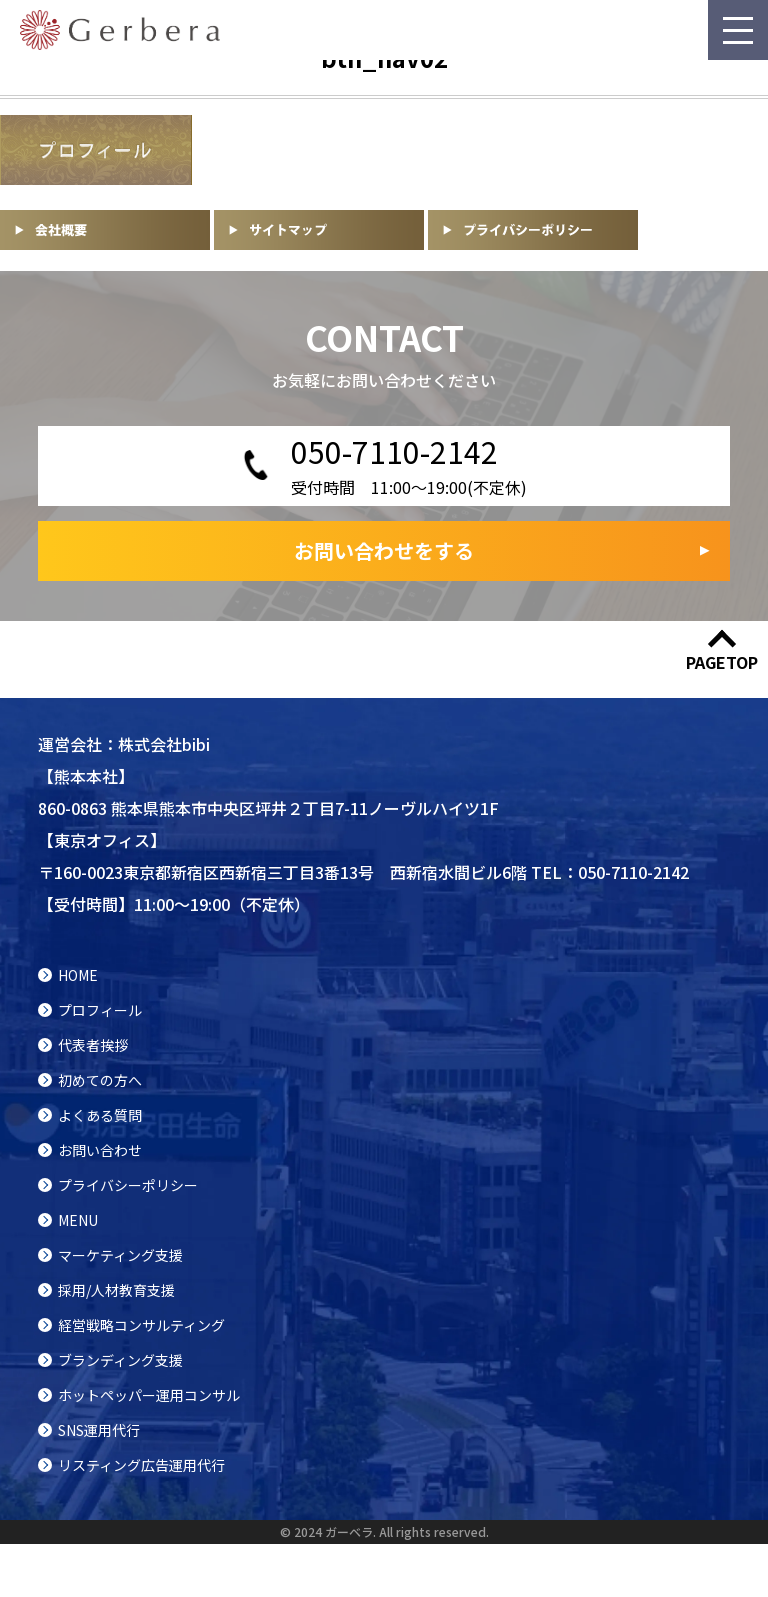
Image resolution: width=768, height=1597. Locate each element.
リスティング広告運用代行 (141, 1465)
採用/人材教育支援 (116, 1290)
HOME (78, 975)
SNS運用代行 (99, 1430)
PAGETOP (722, 662)
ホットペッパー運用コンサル (149, 1395)
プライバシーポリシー (128, 1185)
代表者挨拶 (93, 1045)
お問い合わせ (100, 1150)
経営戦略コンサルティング (141, 1325)
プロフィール (100, 1010)
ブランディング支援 (120, 1360)
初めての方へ (100, 1080)
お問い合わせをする (384, 550)
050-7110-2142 (633, 872)
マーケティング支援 (120, 1255)
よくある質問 (100, 1115)
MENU (78, 1220)
